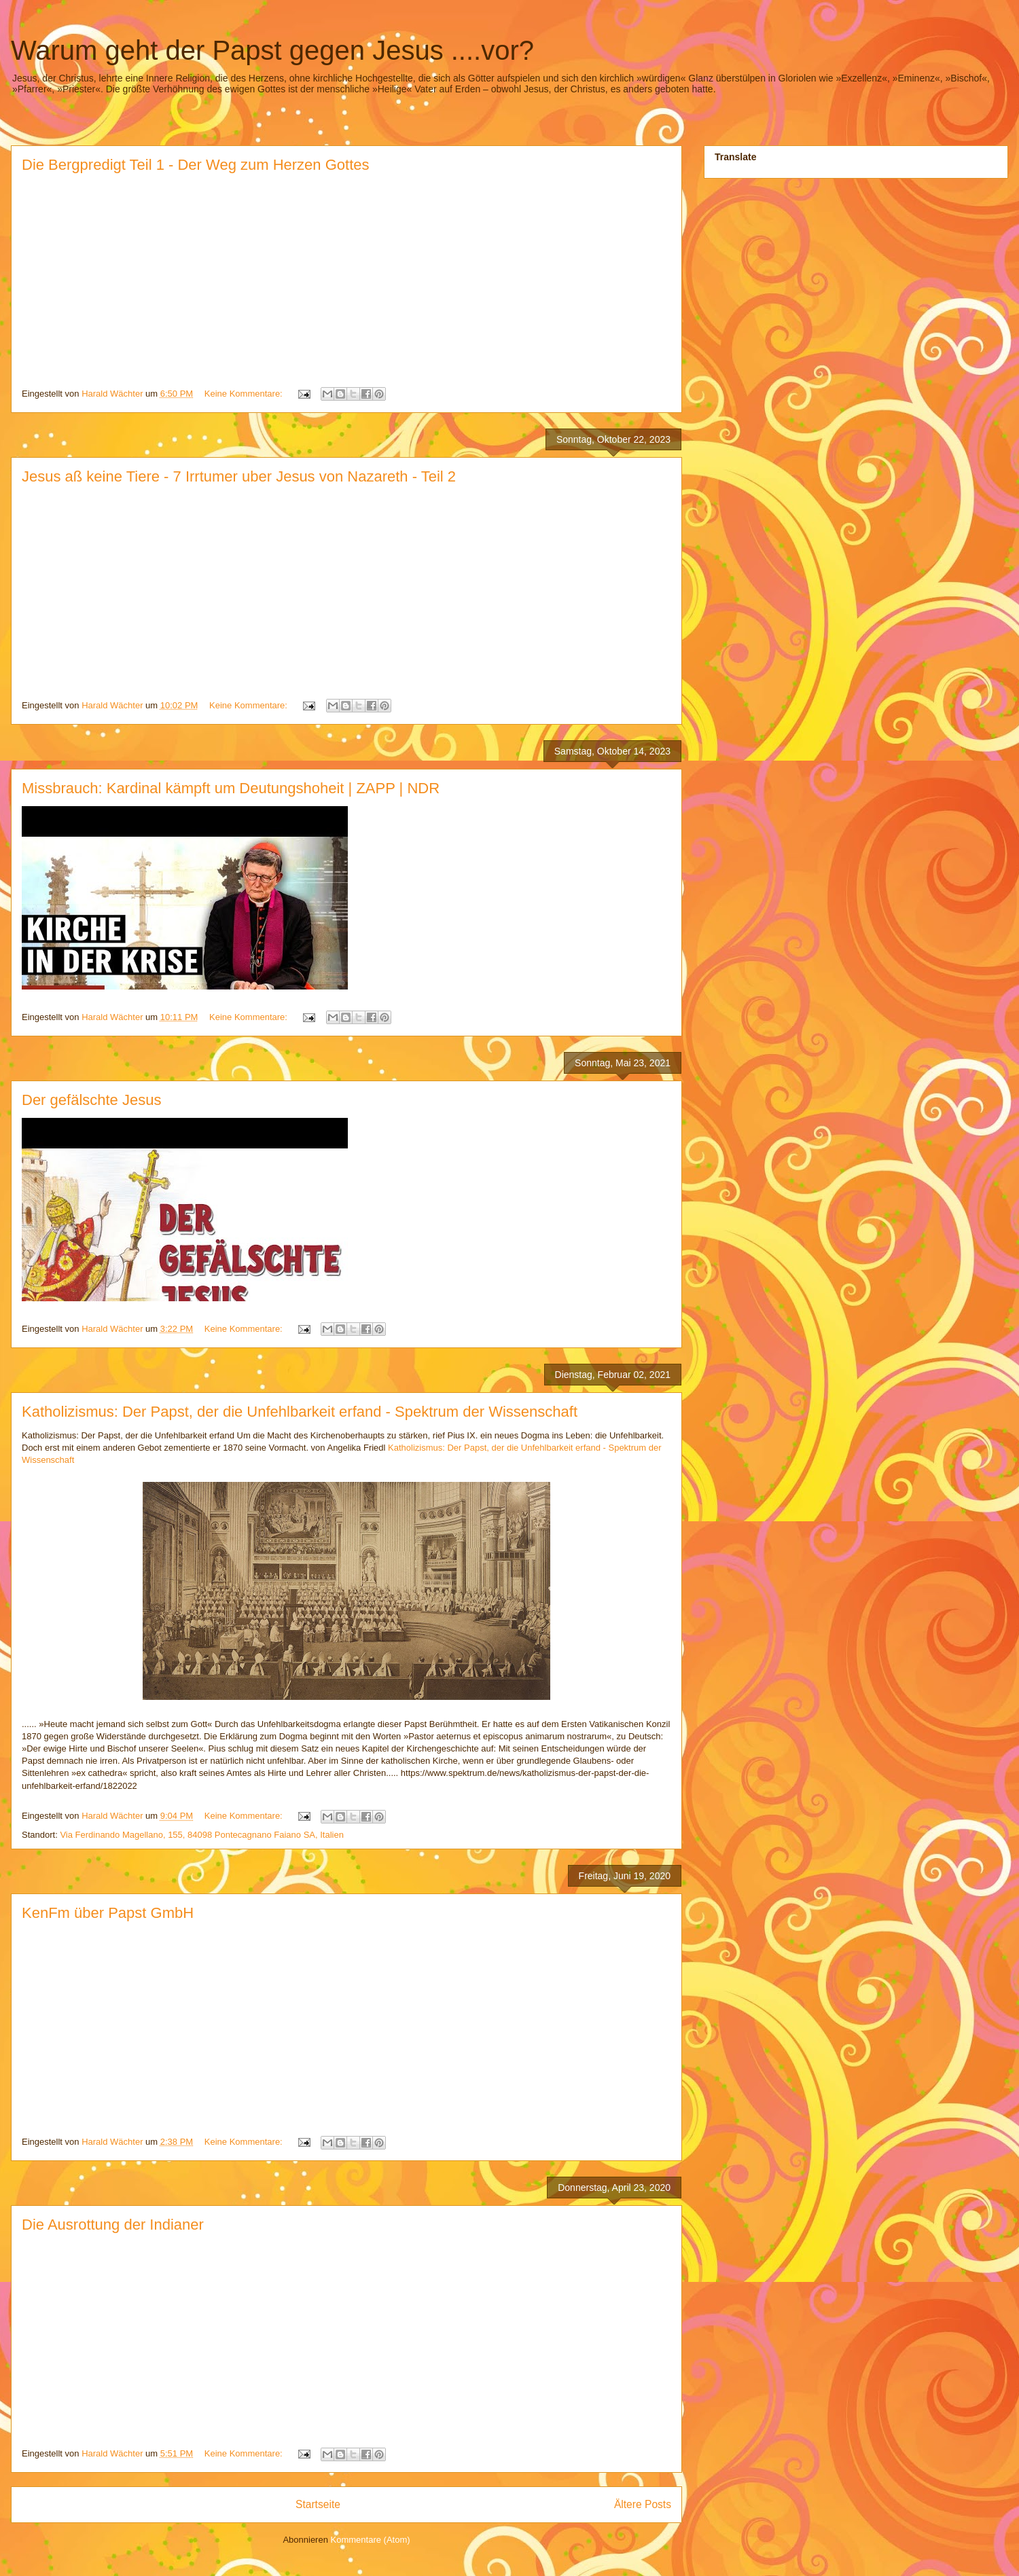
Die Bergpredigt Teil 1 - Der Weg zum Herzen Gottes (196, 164)
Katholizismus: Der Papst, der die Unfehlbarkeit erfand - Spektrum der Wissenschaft (299, 1411)
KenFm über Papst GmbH (108, 1912)
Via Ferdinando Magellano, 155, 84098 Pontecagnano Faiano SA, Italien (202, 1835)
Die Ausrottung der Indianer (113, 2224)
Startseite (318, 2504)
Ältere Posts (642, 2504)
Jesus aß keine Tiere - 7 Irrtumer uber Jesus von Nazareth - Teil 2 (239, 476)
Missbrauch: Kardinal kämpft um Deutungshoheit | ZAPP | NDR (231, 788)
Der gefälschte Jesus (91, 1099)
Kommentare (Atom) (370, 2540)
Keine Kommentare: (244, 393)
